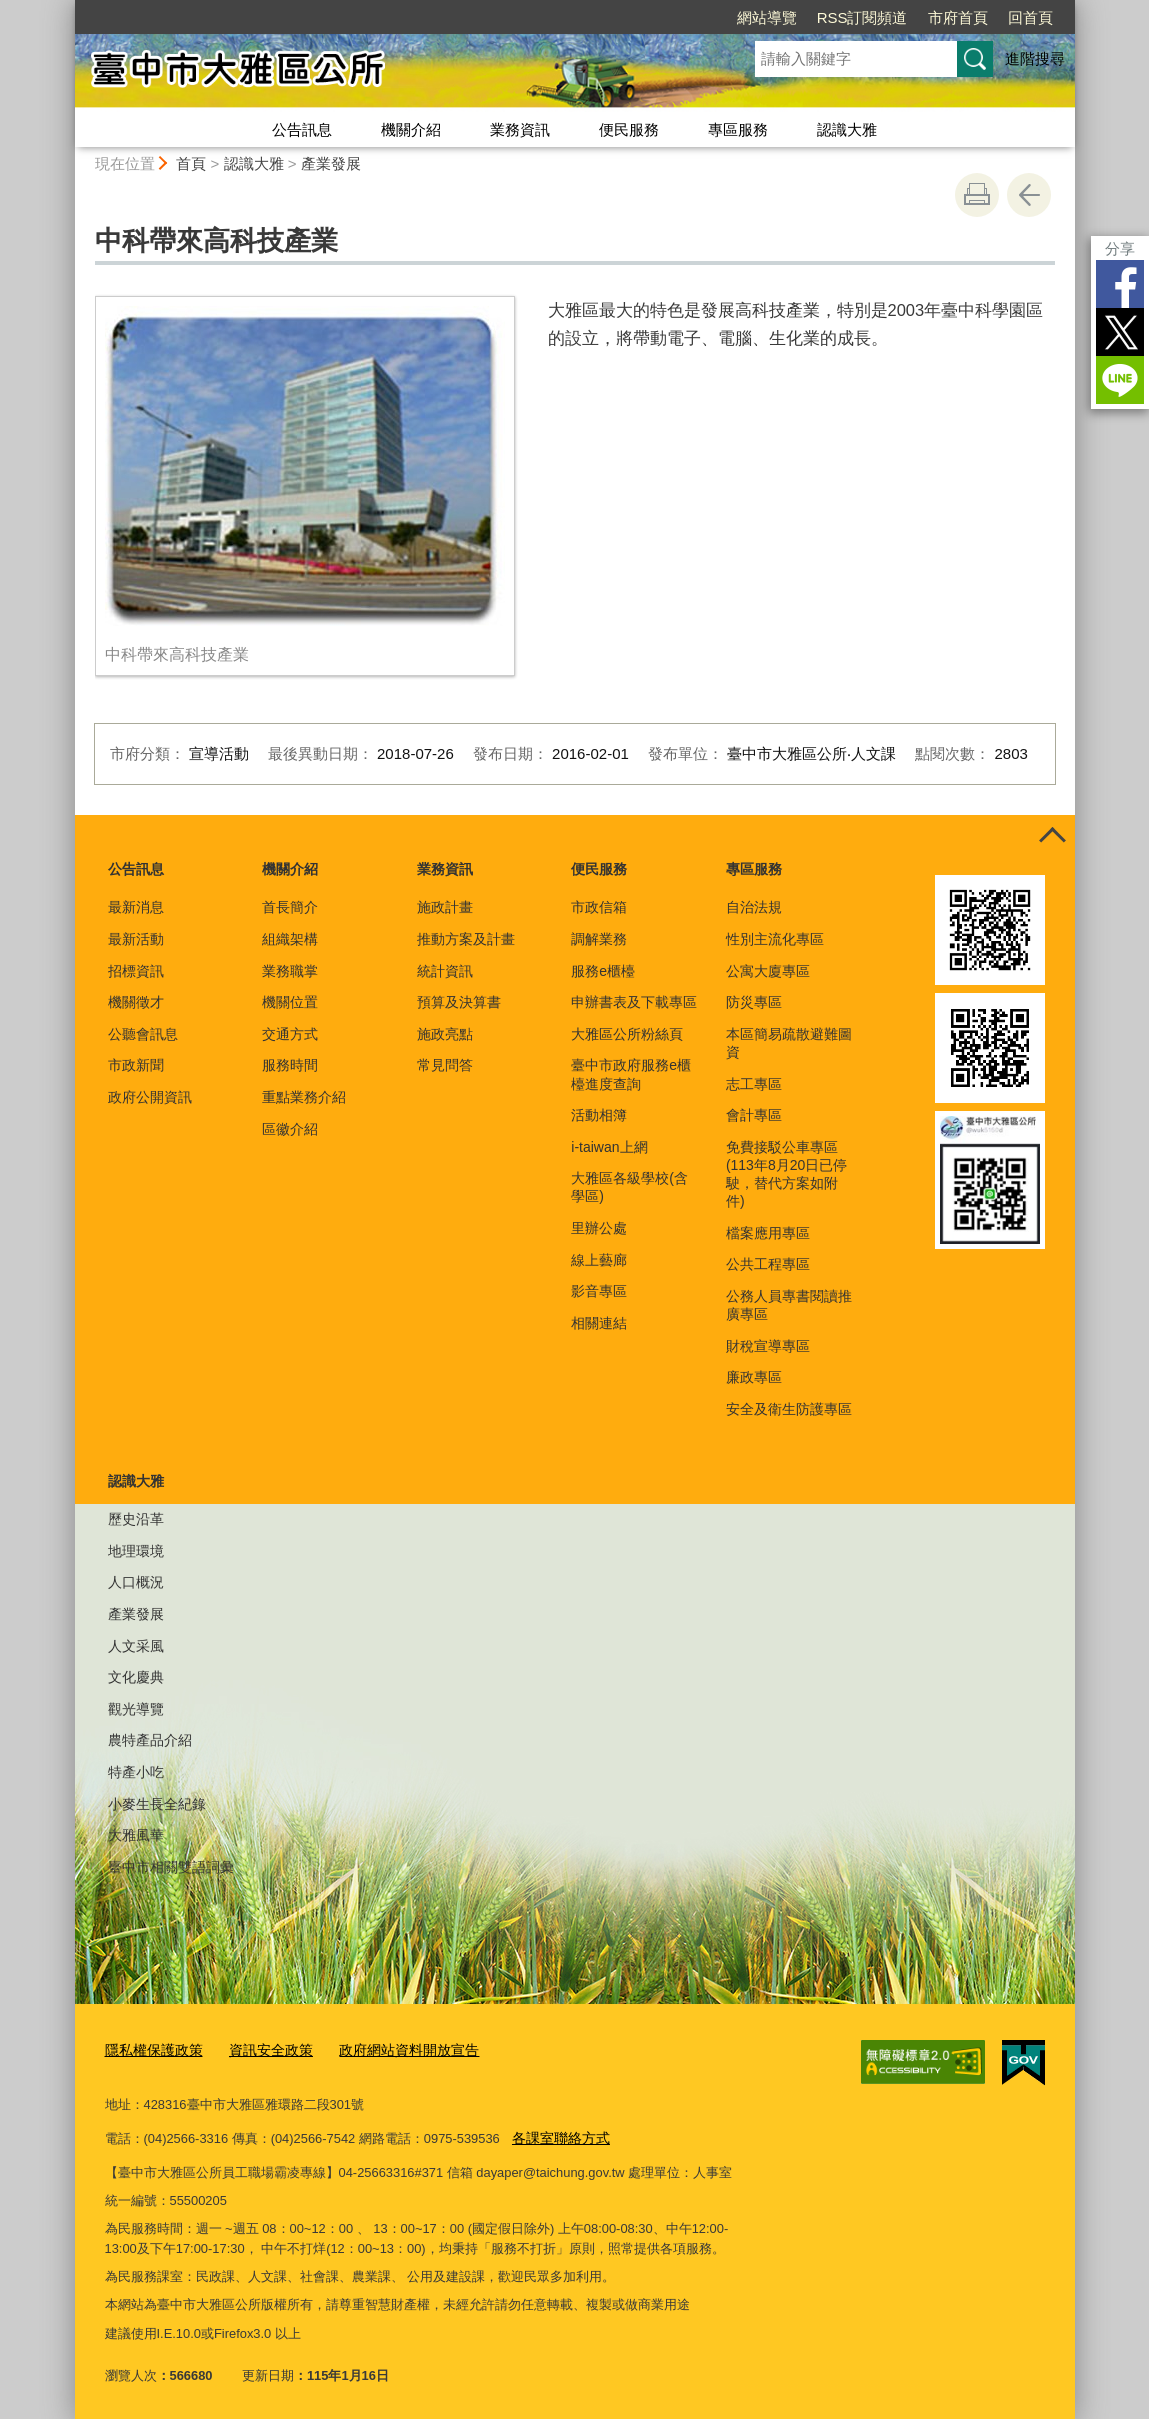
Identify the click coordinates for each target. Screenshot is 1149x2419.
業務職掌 (290, 971)
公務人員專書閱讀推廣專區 (789, 1305)
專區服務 (738, 129)
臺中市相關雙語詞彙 (171, 1867)
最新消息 (136, 907)
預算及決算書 (459, 1002)
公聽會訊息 (143, 1034)
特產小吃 (136, 1772)
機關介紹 (411, 129)
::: (66, 8)
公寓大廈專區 (768, 971)
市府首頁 (958, 17)
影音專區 (599, 1291)
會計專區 (754, 1115)
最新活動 (136, 939)
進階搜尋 (1035, 58)
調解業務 (599, 939)
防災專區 (754, 1002)
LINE (1120, 380)
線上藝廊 (599, 1260)
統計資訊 (445, 971)
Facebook (1120, 284)
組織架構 (290, 939)
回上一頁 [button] (1029, 195)
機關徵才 (136, 1002)
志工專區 (754, 1084)
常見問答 (445, 1065)
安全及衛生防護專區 (789, 1409)
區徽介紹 (290, 1129)
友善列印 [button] (977, 195)
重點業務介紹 (304, 1097)
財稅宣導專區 (768, 1346)
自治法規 (754, 907)
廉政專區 (754, 1377)
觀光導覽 (136, 1709)
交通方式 (290, 1034)
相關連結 (599, 1323)
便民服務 (629, 129)
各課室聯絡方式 (557, 2133)
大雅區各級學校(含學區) (629, 1187)
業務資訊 (520, 129)
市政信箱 (599, 907)
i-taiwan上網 (609, 1147)
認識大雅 (847, 129)
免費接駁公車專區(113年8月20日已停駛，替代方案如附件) (786, 1174)
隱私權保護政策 (150, 2049)
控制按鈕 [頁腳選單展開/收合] (1053, 837)
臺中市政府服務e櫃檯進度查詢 (631, 1074)
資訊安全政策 (261, 2049)
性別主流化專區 (775, 939)
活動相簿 (599, 1115)
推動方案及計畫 (466, 939)
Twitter (1120, 332)
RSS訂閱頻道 (862, 17)
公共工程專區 (768, 1264)
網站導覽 (767, 17)
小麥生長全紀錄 (157, 1804)
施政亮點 (445, 1034)
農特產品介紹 (150, 1740)
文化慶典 (136, 1677)
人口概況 (136, 1582)
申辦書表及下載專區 (634, 1002)
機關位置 (290, 1002)
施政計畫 (445, 907)
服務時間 (290, 1065)
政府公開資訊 (150, 1097)
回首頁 (1030, 17)
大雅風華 (136, 1835)
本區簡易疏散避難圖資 (789, 1043)
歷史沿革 (136, 1519)
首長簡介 (290, 907)
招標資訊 (136, 971)
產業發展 (331, 163)
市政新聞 (136, 1065)
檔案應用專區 (768, 1233)
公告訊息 (302, 129)
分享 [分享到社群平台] (1120, 248)
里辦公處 (599, 1228)
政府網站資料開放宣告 (391, 2049)
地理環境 (136, 1551)
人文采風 (136, 1646)
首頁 (191, 163)
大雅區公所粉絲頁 (627, 1034)
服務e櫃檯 (603, 971)
